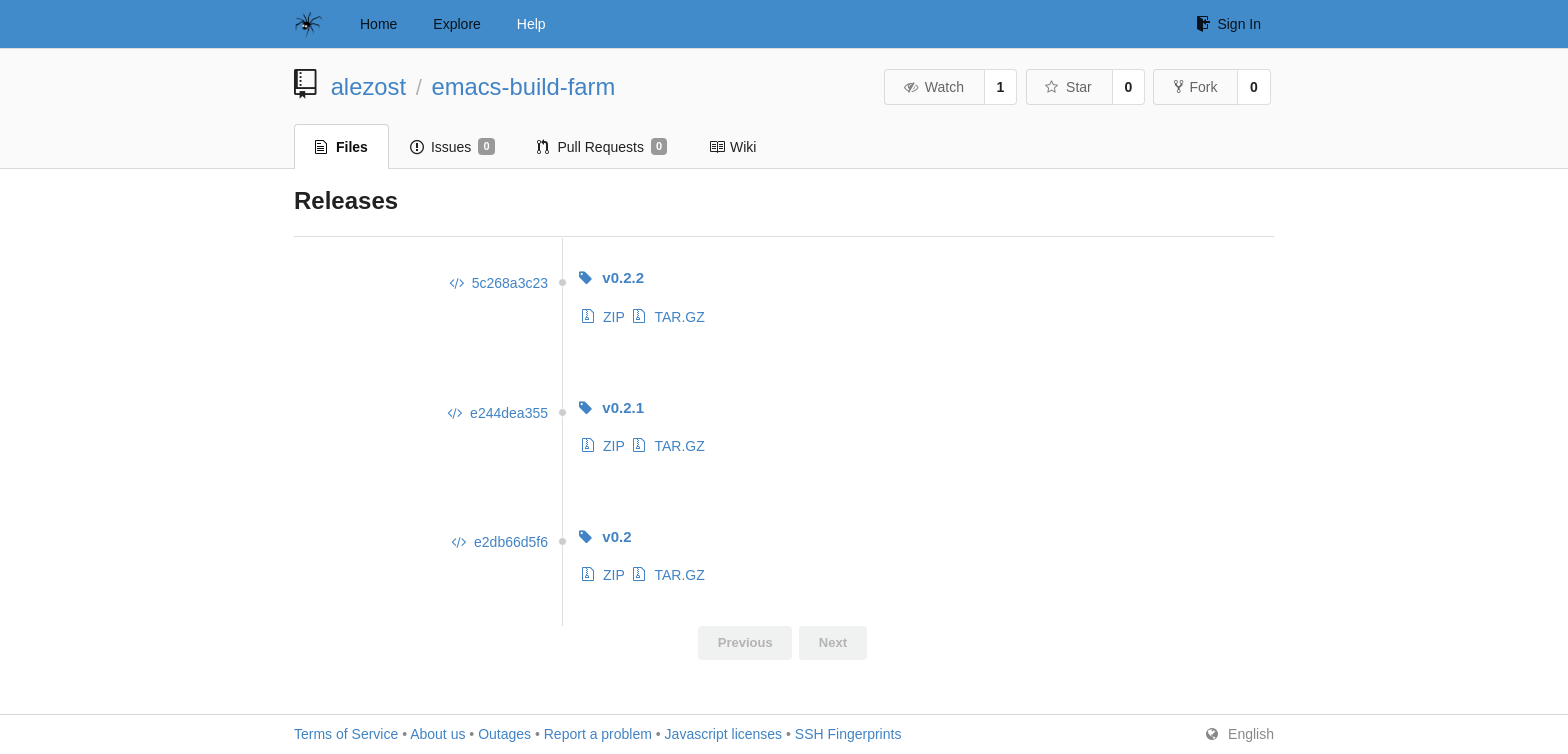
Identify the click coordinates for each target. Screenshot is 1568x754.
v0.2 (604, 536)
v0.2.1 (610, 407)
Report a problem (598, 734)
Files (341, 147)
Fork (1195, 87)
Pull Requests (602, 147)
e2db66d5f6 (499, 542)
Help (531, 24)
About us (437, 734)
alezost (368, 86)
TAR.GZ (668, 317)
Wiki (732, 147)
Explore (456, 24)
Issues (452, 147)
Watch (933, 87)
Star (1068, 87)
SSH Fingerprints (848, 734)
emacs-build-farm (523, 86)
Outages (504, 734)
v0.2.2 (610, 277)
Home (378, 24)
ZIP (603, 317)
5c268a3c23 (498, 283)
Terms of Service (346, 734)
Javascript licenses (724, 734)
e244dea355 (497, 413)
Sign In (1228, 24)
